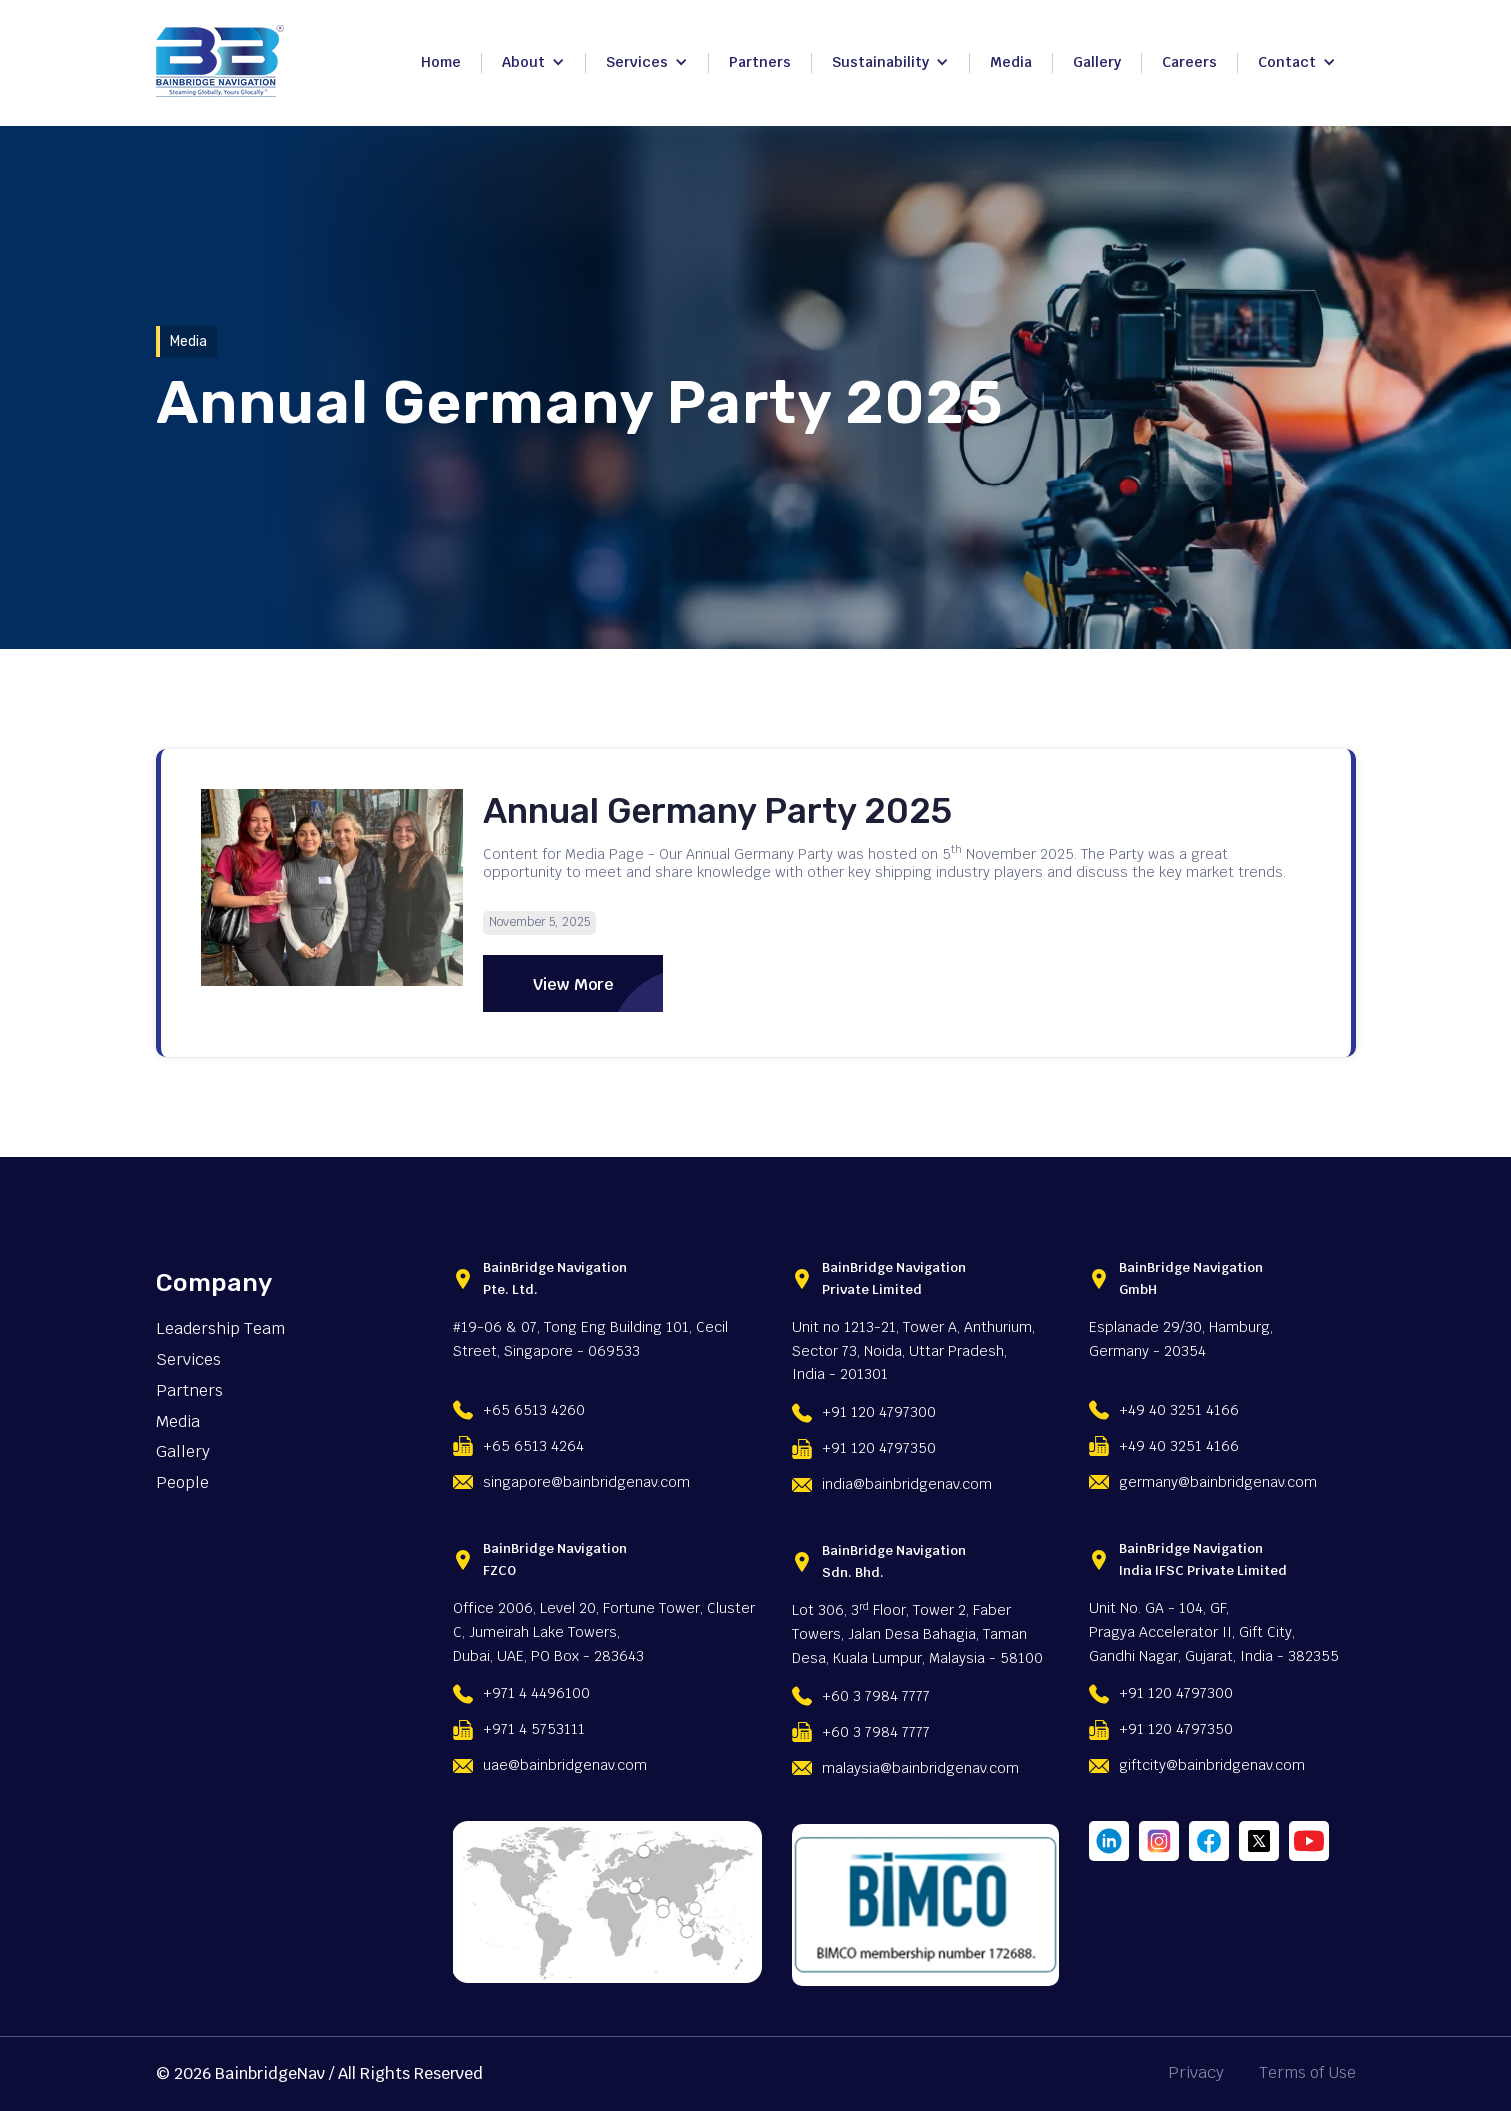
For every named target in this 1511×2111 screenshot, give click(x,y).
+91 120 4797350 (879, 1448)
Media (1011, 62)
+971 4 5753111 (534, 1729)
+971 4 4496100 (536, 1693)
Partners (760, 62)
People (182, 1483)
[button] (533, 63)
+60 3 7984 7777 (876, 1696)
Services (188, 1360)
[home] (220, 61)
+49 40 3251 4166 (1179, 1410)
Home (441, 62)
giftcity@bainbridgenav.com (1212, 1765)
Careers (1189, 62)
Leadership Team (220, 1329)
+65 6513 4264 (533, 1446)
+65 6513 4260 (534, 1410)
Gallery (1097, 62)
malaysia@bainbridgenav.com (920, 1768)
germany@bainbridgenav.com (1218, 1482)
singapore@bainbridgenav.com (586, 1482)
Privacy (1196, 2073)
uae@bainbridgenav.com (565, 1765)
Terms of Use (1307, 2073)
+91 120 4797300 (879, 1412)
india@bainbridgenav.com (907, 1484)
